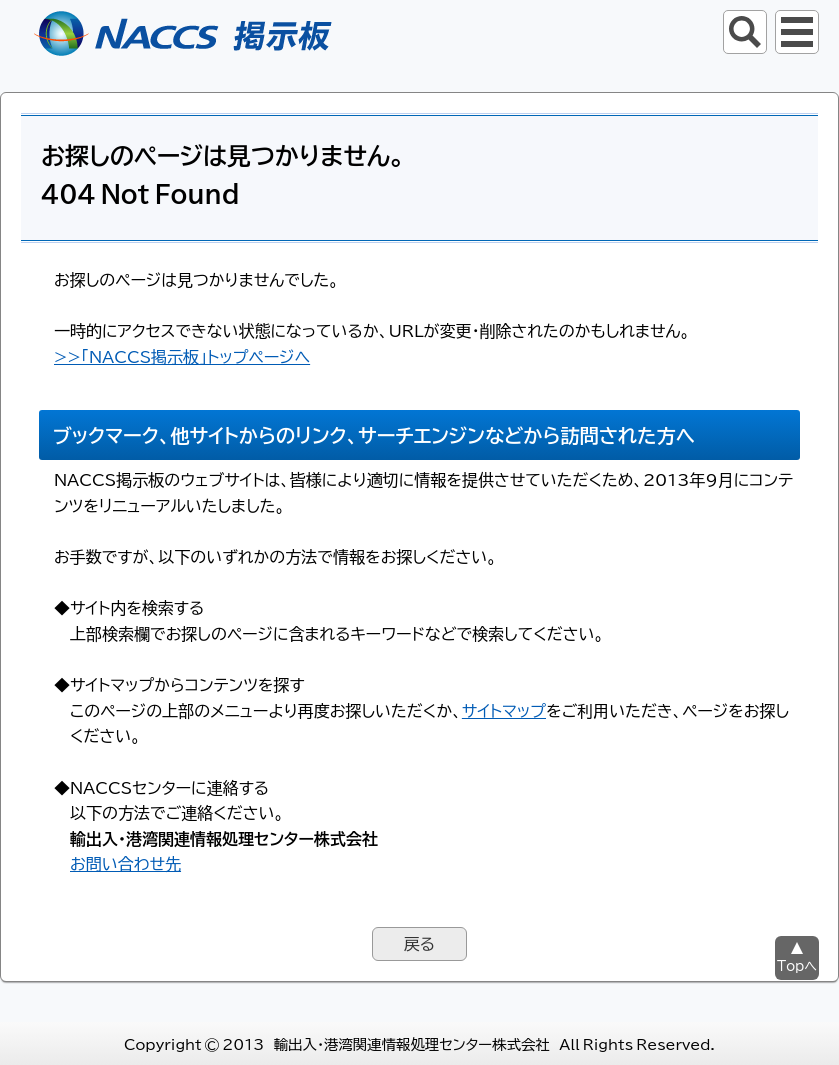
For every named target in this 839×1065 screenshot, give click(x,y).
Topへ (797, 965)
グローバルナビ (797, 32)
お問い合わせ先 (125, 863)
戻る (419, 943)
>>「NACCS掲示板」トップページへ (182, 356)
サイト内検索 (745, 32)
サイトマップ (504, 710)
